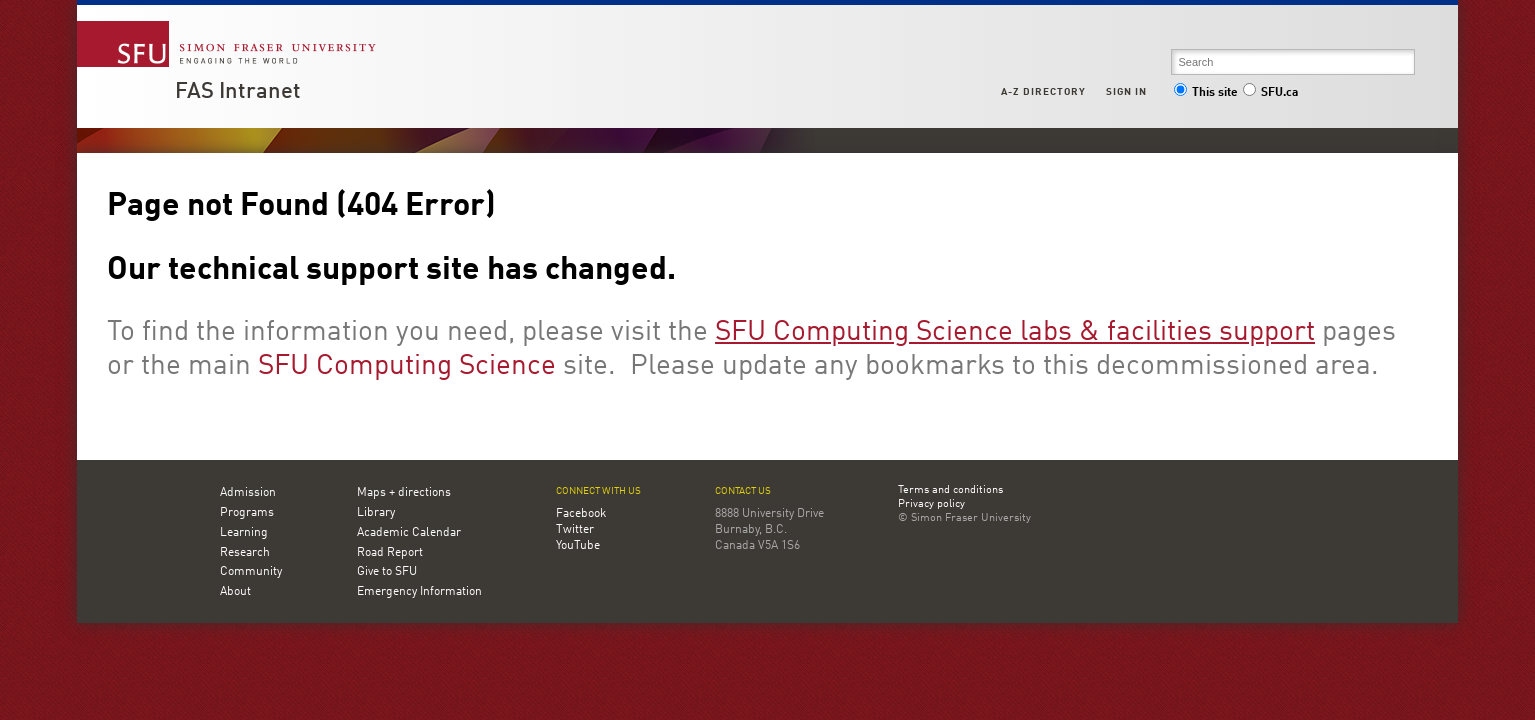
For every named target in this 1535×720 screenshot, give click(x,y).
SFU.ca (1270, 93)
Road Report (390, 553)
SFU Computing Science (407, 367)
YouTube (578, 546)
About (235, 592)
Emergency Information (419, 592)
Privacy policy (931, 505)
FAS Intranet (238, 92)
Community (251, 572)
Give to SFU (387, 572)
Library (376, 513)
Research (245, 553)
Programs (247, 513)
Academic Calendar (409, 533)
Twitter (575, 530)
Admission (248, 493)
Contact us (743, 491)
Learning (244, 533)
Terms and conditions (950, 491)
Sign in (1126, 92)
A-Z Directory (1043, 92)
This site (1206, 93)
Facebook (581, 514)
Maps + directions (404, 493)
